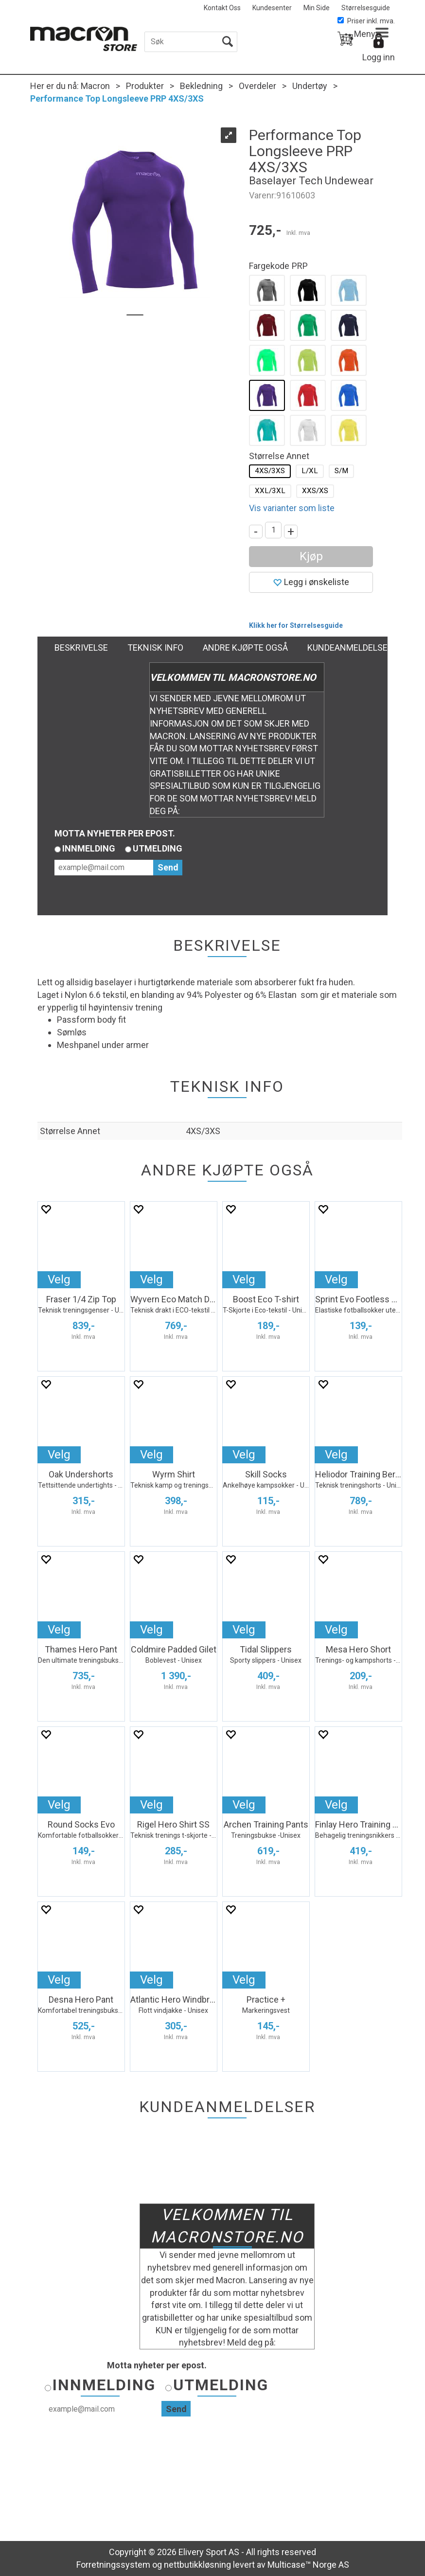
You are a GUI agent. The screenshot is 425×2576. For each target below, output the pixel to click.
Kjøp (311, 556)
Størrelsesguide (365, 8)
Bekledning (201, 86)
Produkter (145, 86)
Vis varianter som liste (292, 508)
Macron (95, 86)
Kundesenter (272, 8)
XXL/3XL (270, 490)
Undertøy (309, 86)
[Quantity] (273, 530)
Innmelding (88, 848)
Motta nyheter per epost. (114, 833)
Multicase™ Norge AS (308, 2564)
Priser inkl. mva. (366, 21)
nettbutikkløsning (197, 2564)
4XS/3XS (270, 470)
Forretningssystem (113, 2564)
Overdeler (257, 86)
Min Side (316, 8)
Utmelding (157, 848)
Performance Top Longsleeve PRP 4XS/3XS (117, 98)
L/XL (309, 470)
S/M (341, 470)
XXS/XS (315, 490)
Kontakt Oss (222, 8)
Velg (59, 1279)
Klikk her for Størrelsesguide (296, 625)
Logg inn (378, 57)
